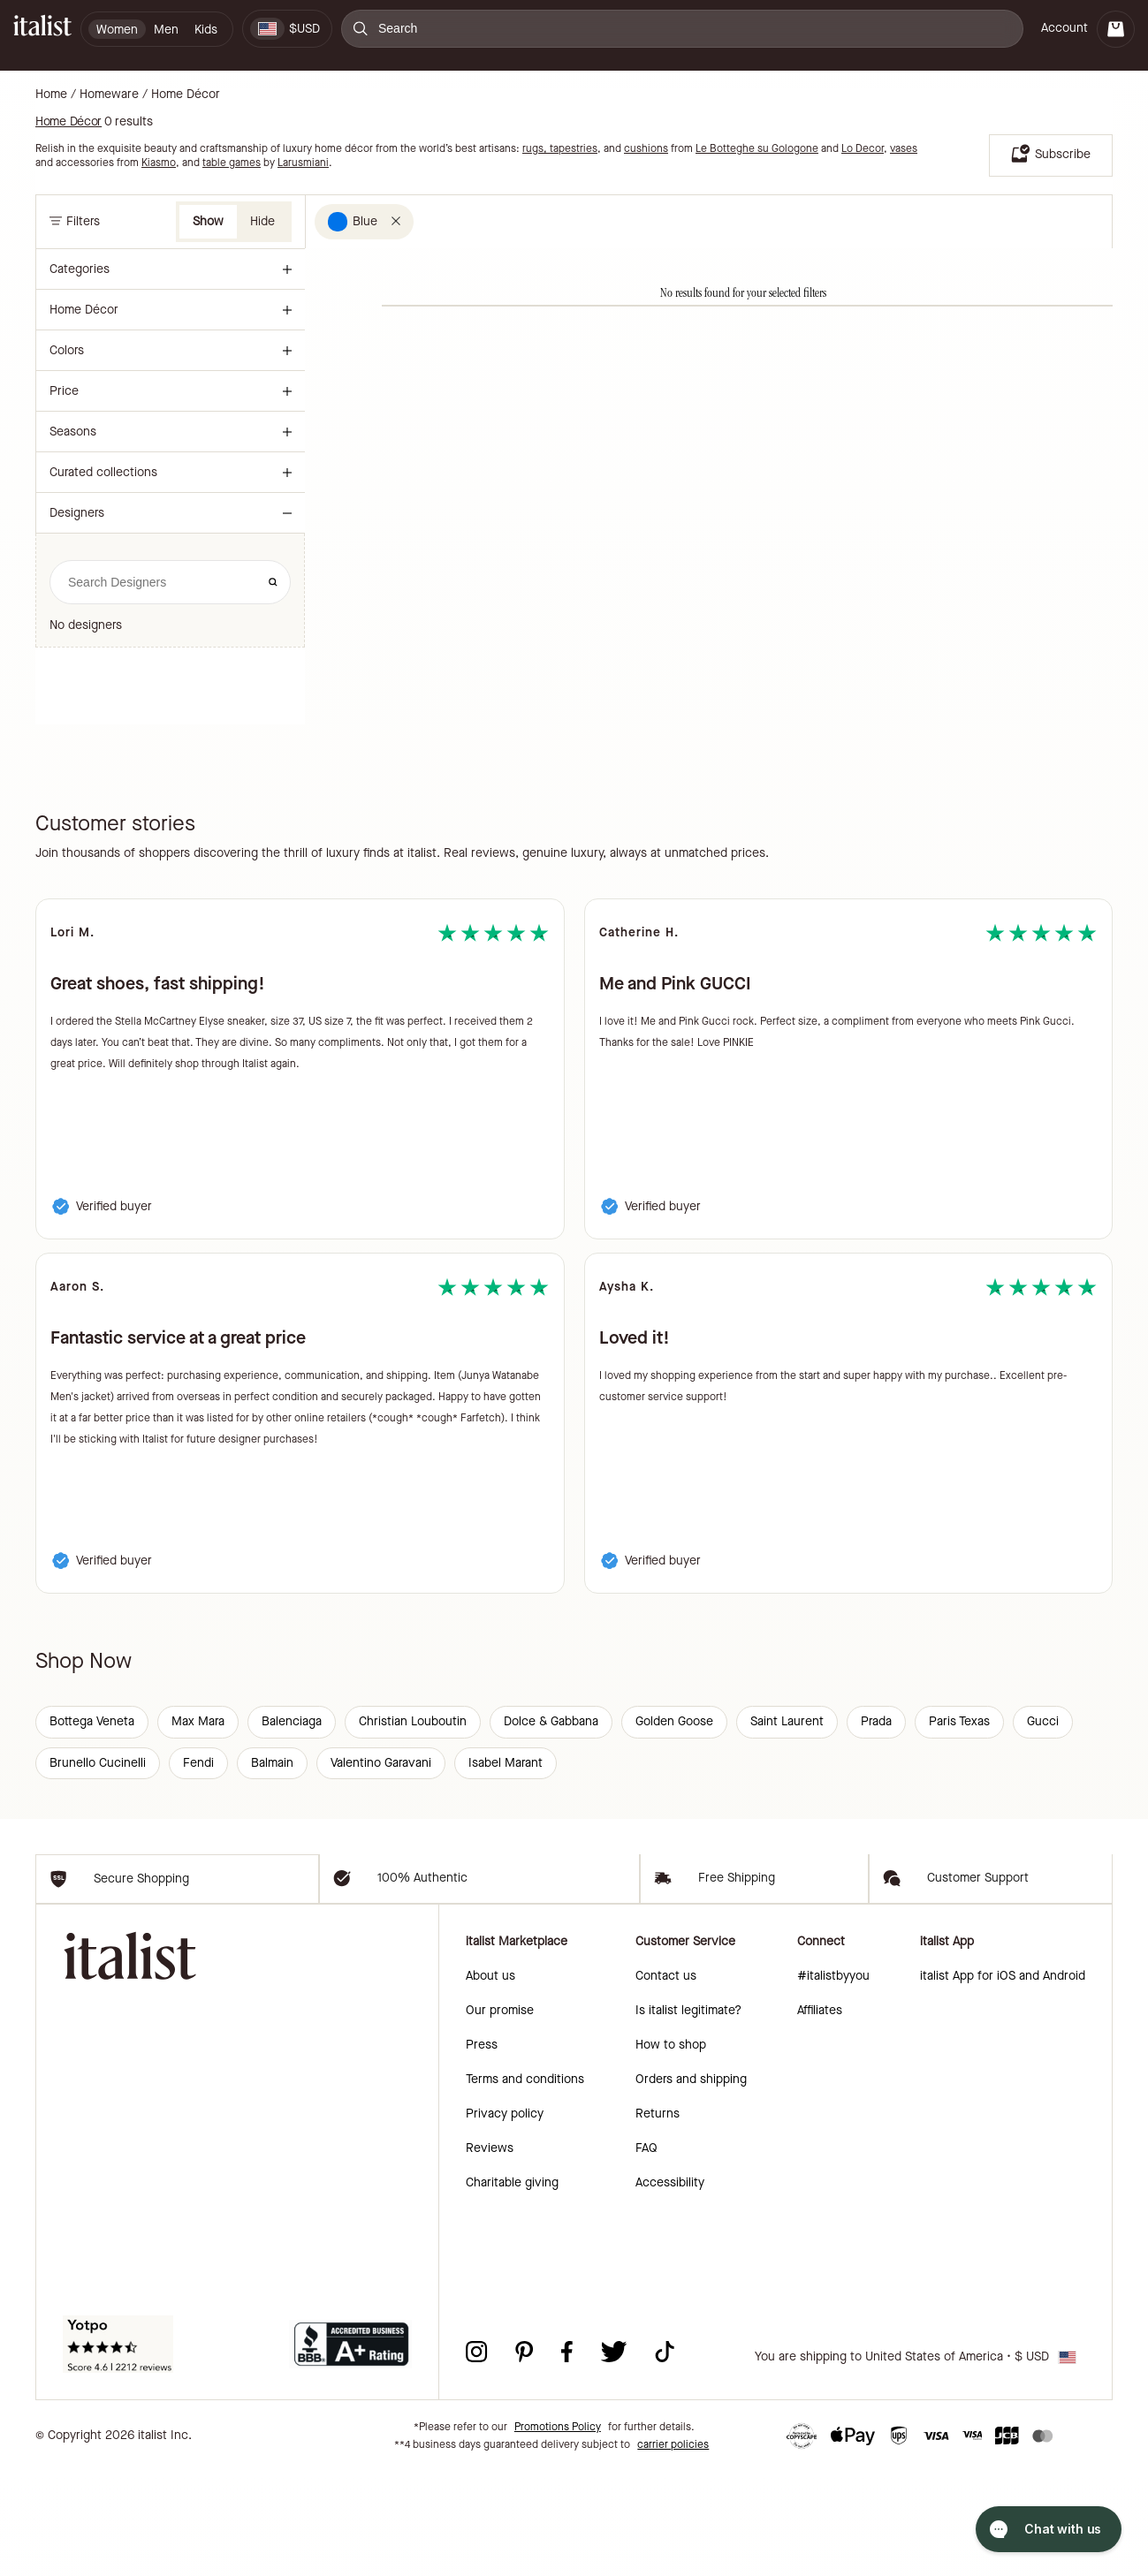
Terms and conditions (525, 2184)
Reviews (489, 2253)
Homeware (109, 94)
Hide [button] (262, 221)
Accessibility (669, 2287)
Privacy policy (505, 2218)
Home (51, 94)
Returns (657, 2218)
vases (903, 148)
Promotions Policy (557, 2532)
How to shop (670, 2149)
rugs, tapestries (559, 148)
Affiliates (819, 2115)
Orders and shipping (691, 2184)
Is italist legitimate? (688, 2115)
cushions (646, 148)
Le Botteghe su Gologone (757, 148)
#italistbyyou (833, 2080)
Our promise (500, 2115)
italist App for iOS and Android (1002, 2080)
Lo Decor (862, 148)
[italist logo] (42, 29)
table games (231, 162)
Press (482, 2149)
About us (490, 2080)
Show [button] (208, 221)
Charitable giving (512, 2287)
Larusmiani (303, 162)
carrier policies (673, 2549)
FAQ (646, 2253)
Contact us (665, 2080)
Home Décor (185, 94)
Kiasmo (158, 162)
